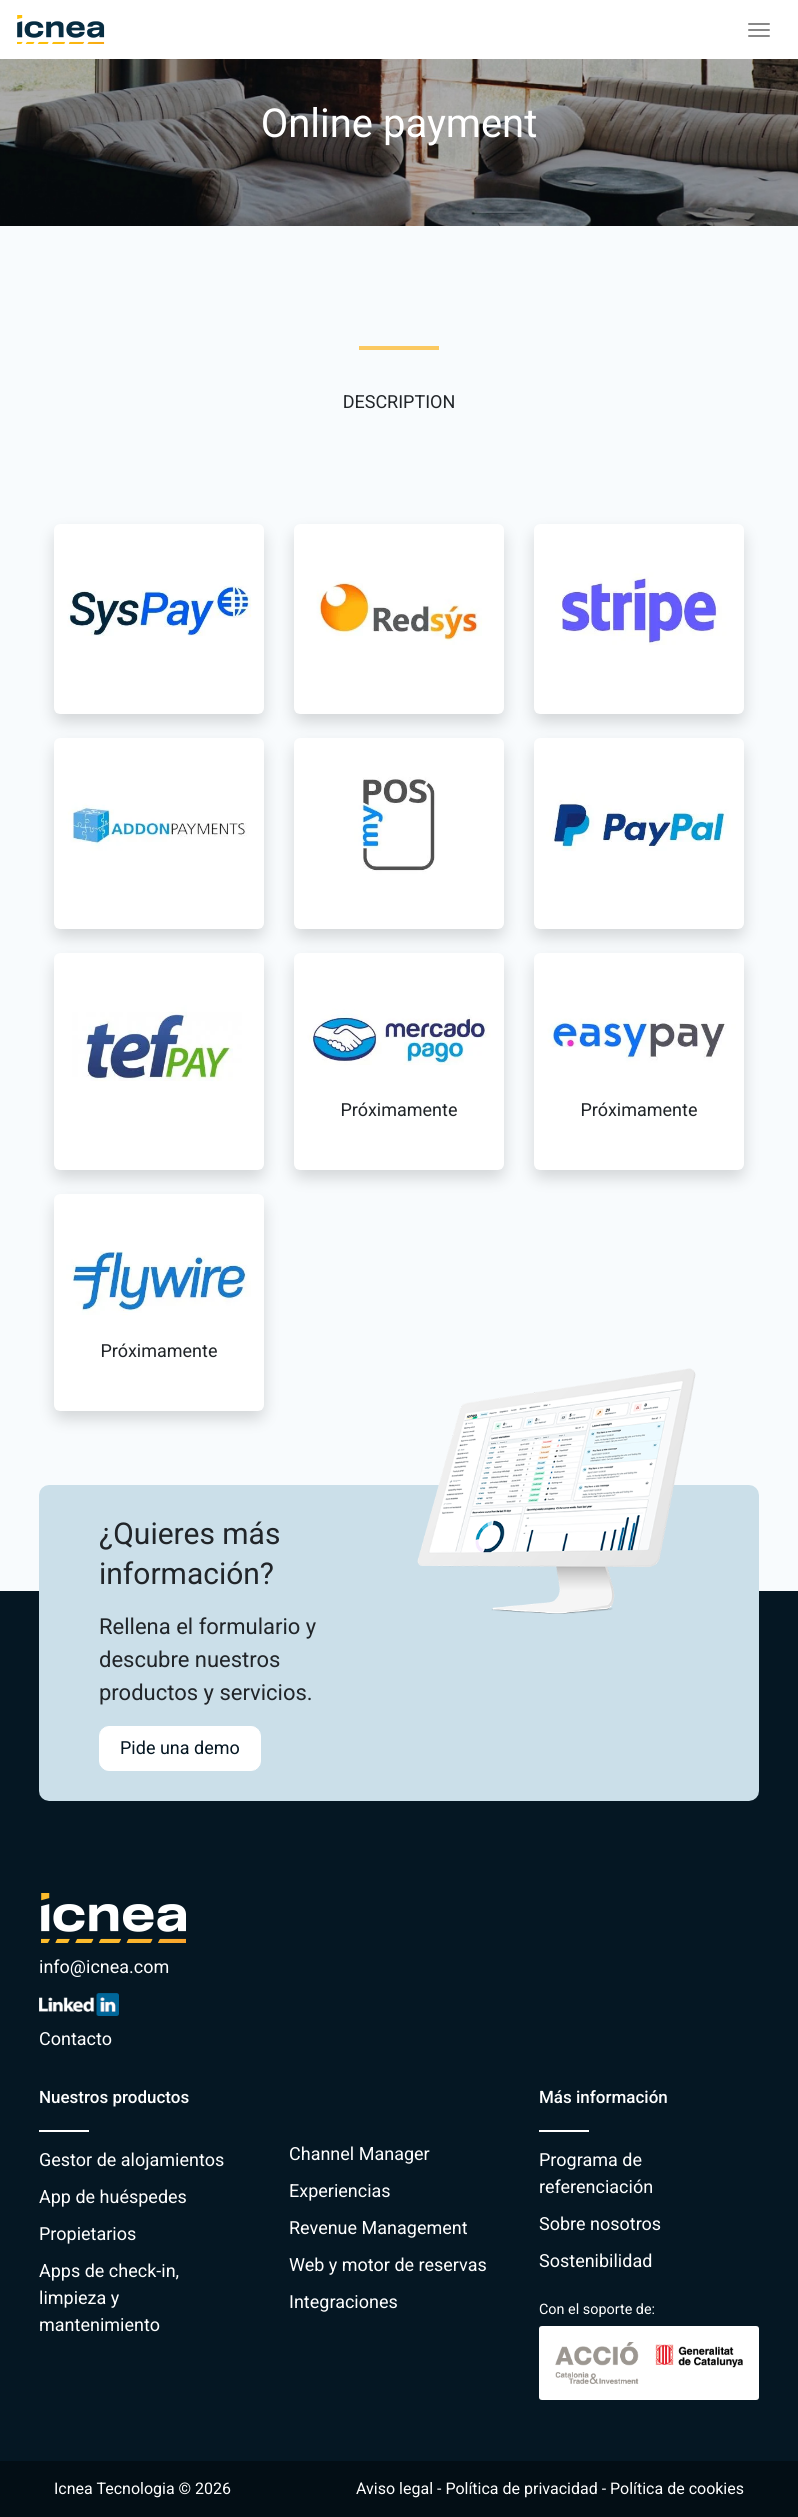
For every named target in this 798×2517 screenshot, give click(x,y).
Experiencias (340, 2191)
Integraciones (343, 2302)
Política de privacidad (521, 2488)
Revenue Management (378, 2228)
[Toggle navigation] (759, 30)
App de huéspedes (113, 2197)
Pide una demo (180, 1748)
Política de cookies (677, 2488)
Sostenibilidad (595, 2261)
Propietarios (87, 2234)
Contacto (75, 2039)
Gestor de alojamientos (131, 2160)
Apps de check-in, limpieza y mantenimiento (109, 2298)
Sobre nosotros (600, 2224)
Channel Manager (359, 2154)
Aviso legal (394, 2488)
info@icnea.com (104, 1967)
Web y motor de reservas (388, 2265)
